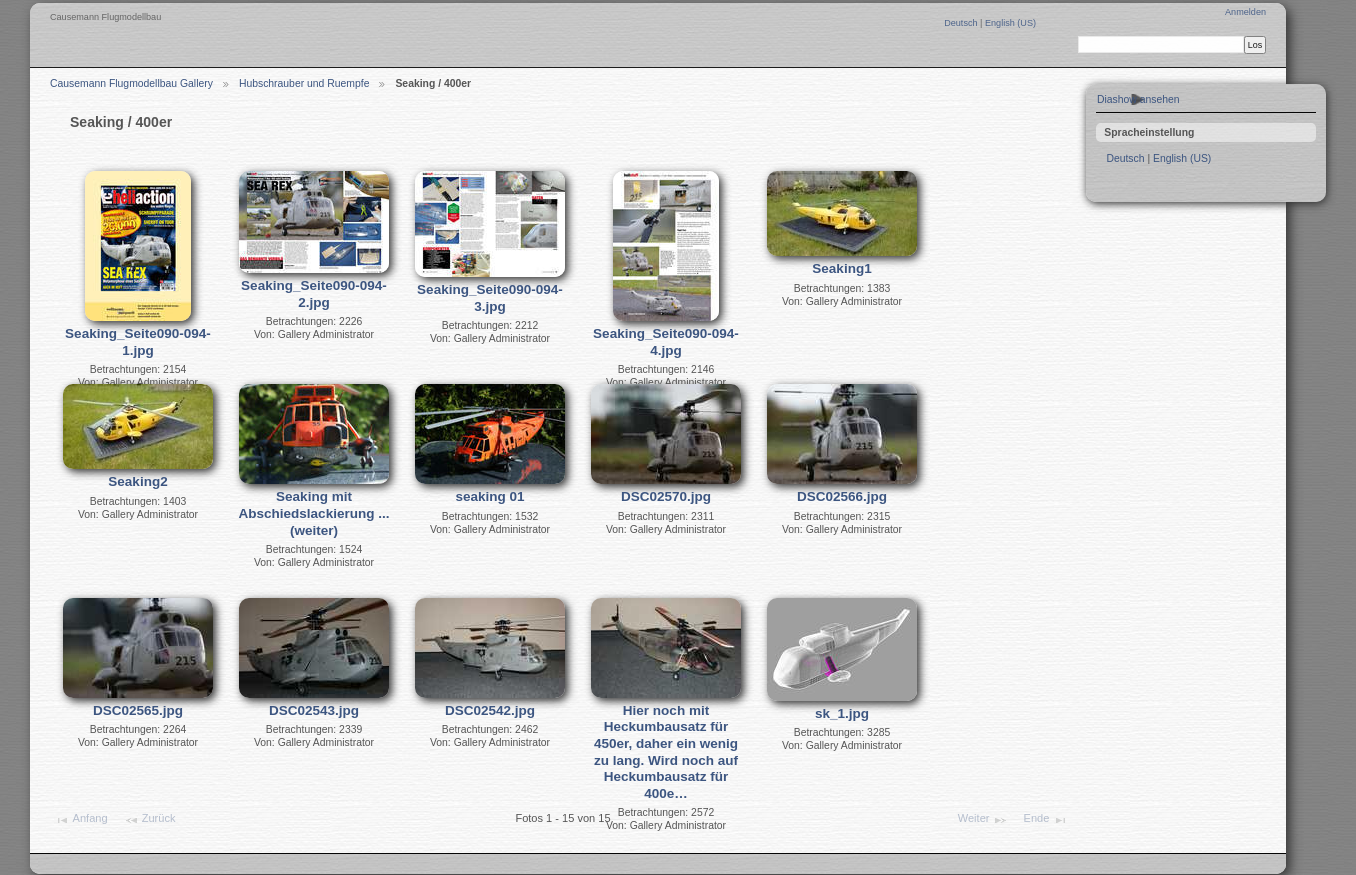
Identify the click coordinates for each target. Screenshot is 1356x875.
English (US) (1010, 23)
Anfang (80, 820)
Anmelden (1245, 12)
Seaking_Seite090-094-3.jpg (490, 298)
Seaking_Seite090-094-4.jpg (666, 342)
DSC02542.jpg (490, 710)
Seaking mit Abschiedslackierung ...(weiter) (314, 513)
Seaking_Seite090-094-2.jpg (314, 294)
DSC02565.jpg (138, 710)
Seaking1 (841, 268)
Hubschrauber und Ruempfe (304, 83)
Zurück (150, 820)
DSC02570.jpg (666, 496)
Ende (1046, 820)
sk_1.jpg (842, 713)
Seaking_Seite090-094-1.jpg (138, 342)
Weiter (983, 820)
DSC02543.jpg (314, 710)
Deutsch (962, 23)
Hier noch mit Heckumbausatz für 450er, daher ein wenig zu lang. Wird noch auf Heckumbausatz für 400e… (666, 752)
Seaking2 (137, 481)
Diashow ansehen (1138, 99)
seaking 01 (489, 496)
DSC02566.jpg (842, 496)
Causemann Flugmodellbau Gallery (131, 83)
